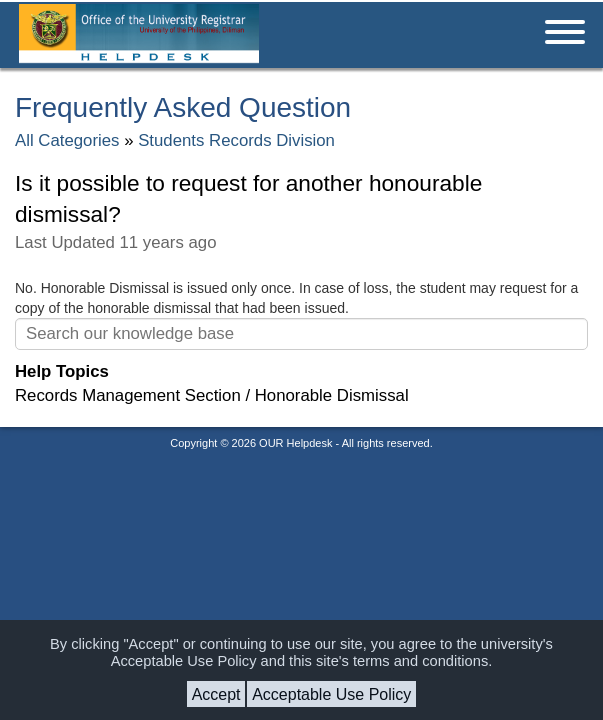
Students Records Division (236, 140)
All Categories (67, 140)
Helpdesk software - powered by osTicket (302, 462)
